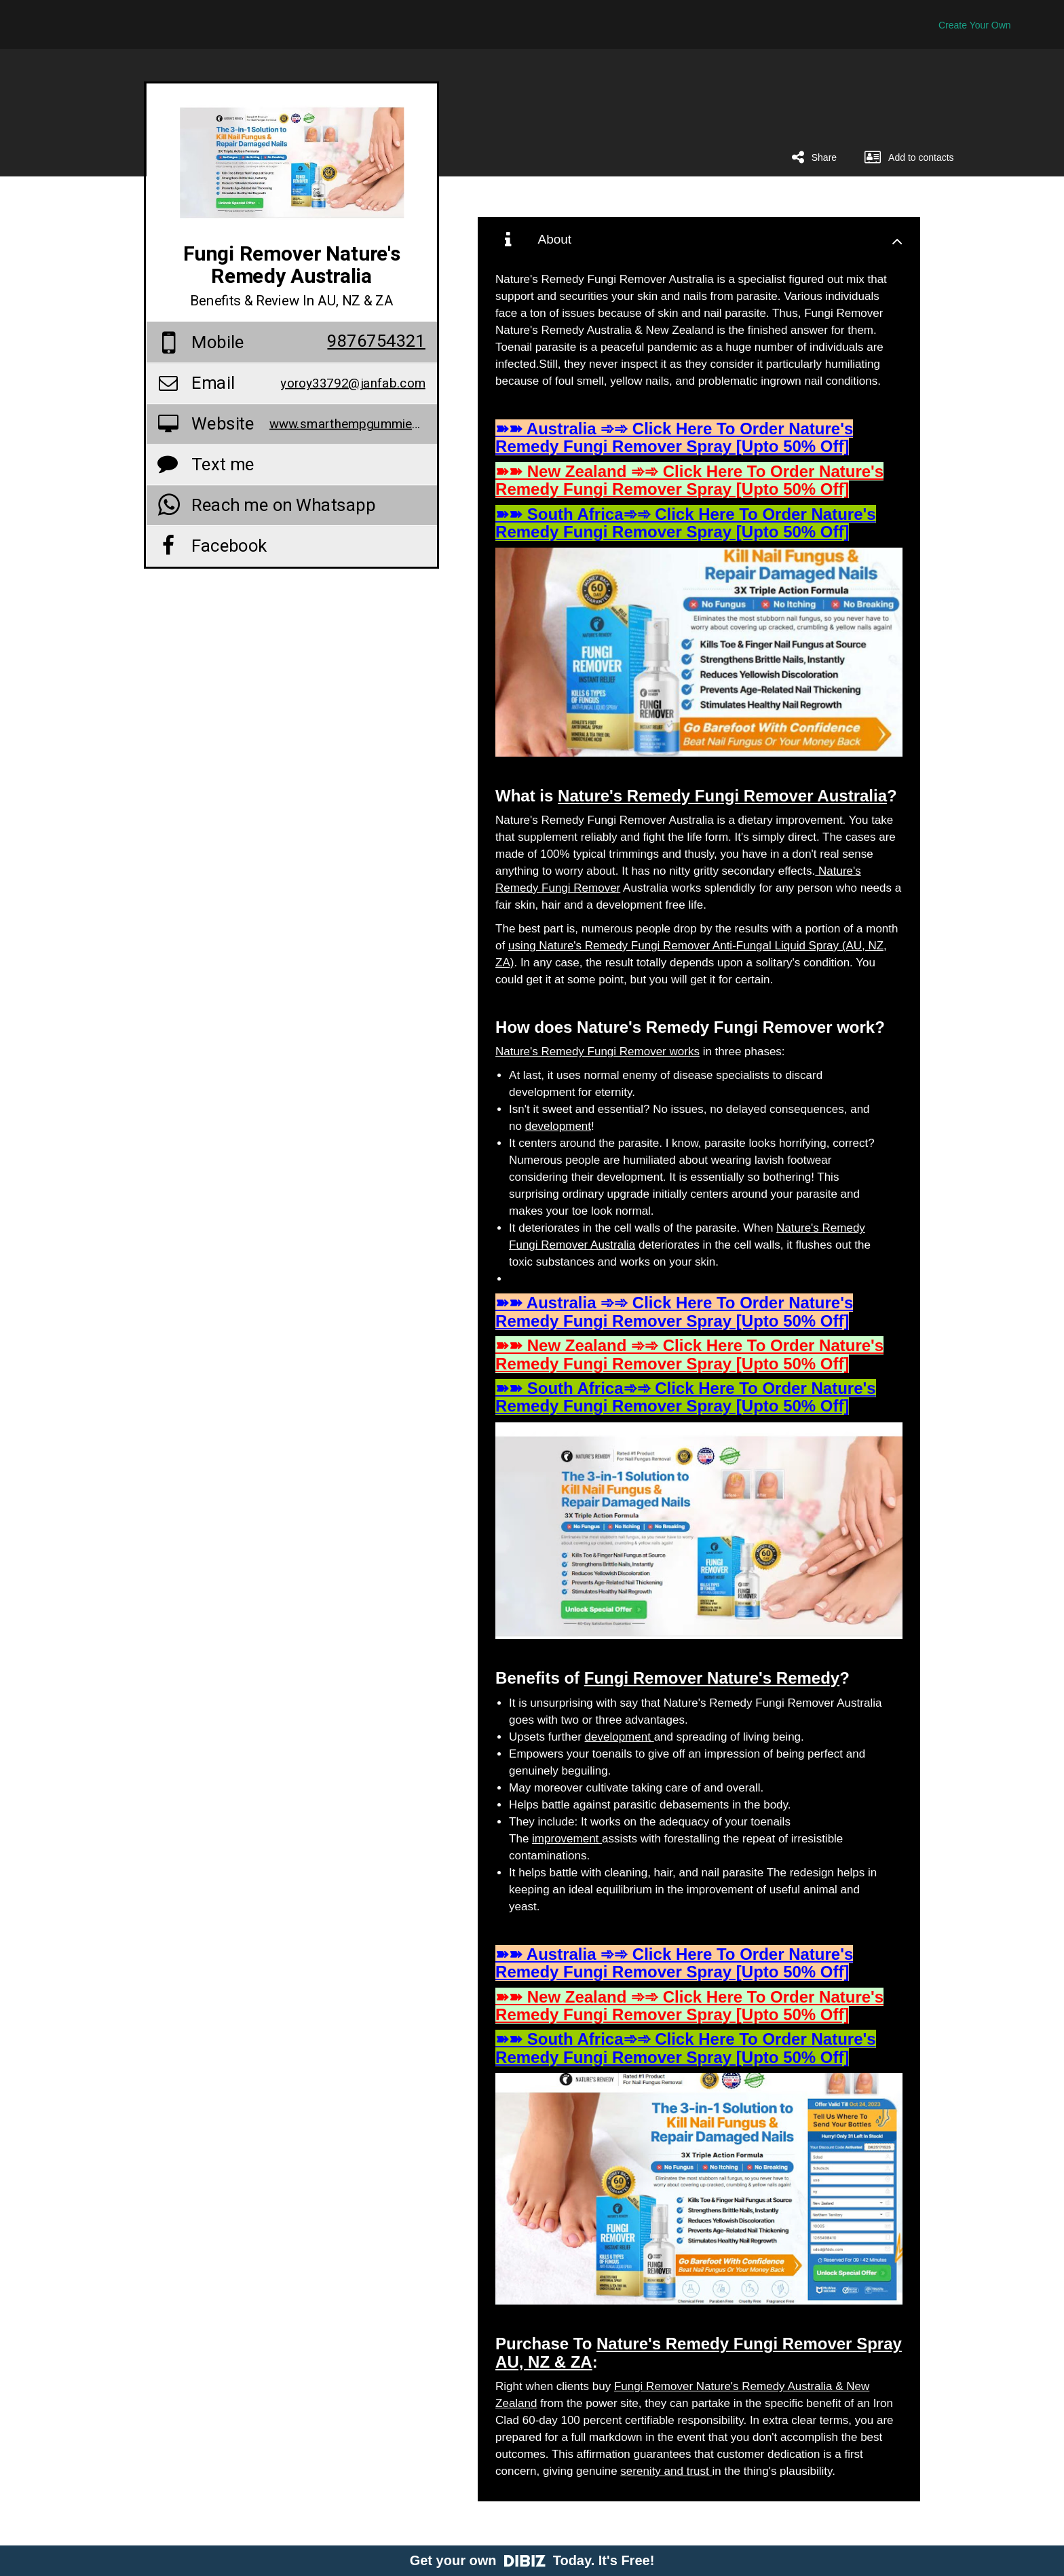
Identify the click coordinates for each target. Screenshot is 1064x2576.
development (558, 1126)
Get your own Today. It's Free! (532, 2560)
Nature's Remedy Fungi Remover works (597, 1051)
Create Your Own (974, 25)
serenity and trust (666, 2471)
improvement (567, 1838)
